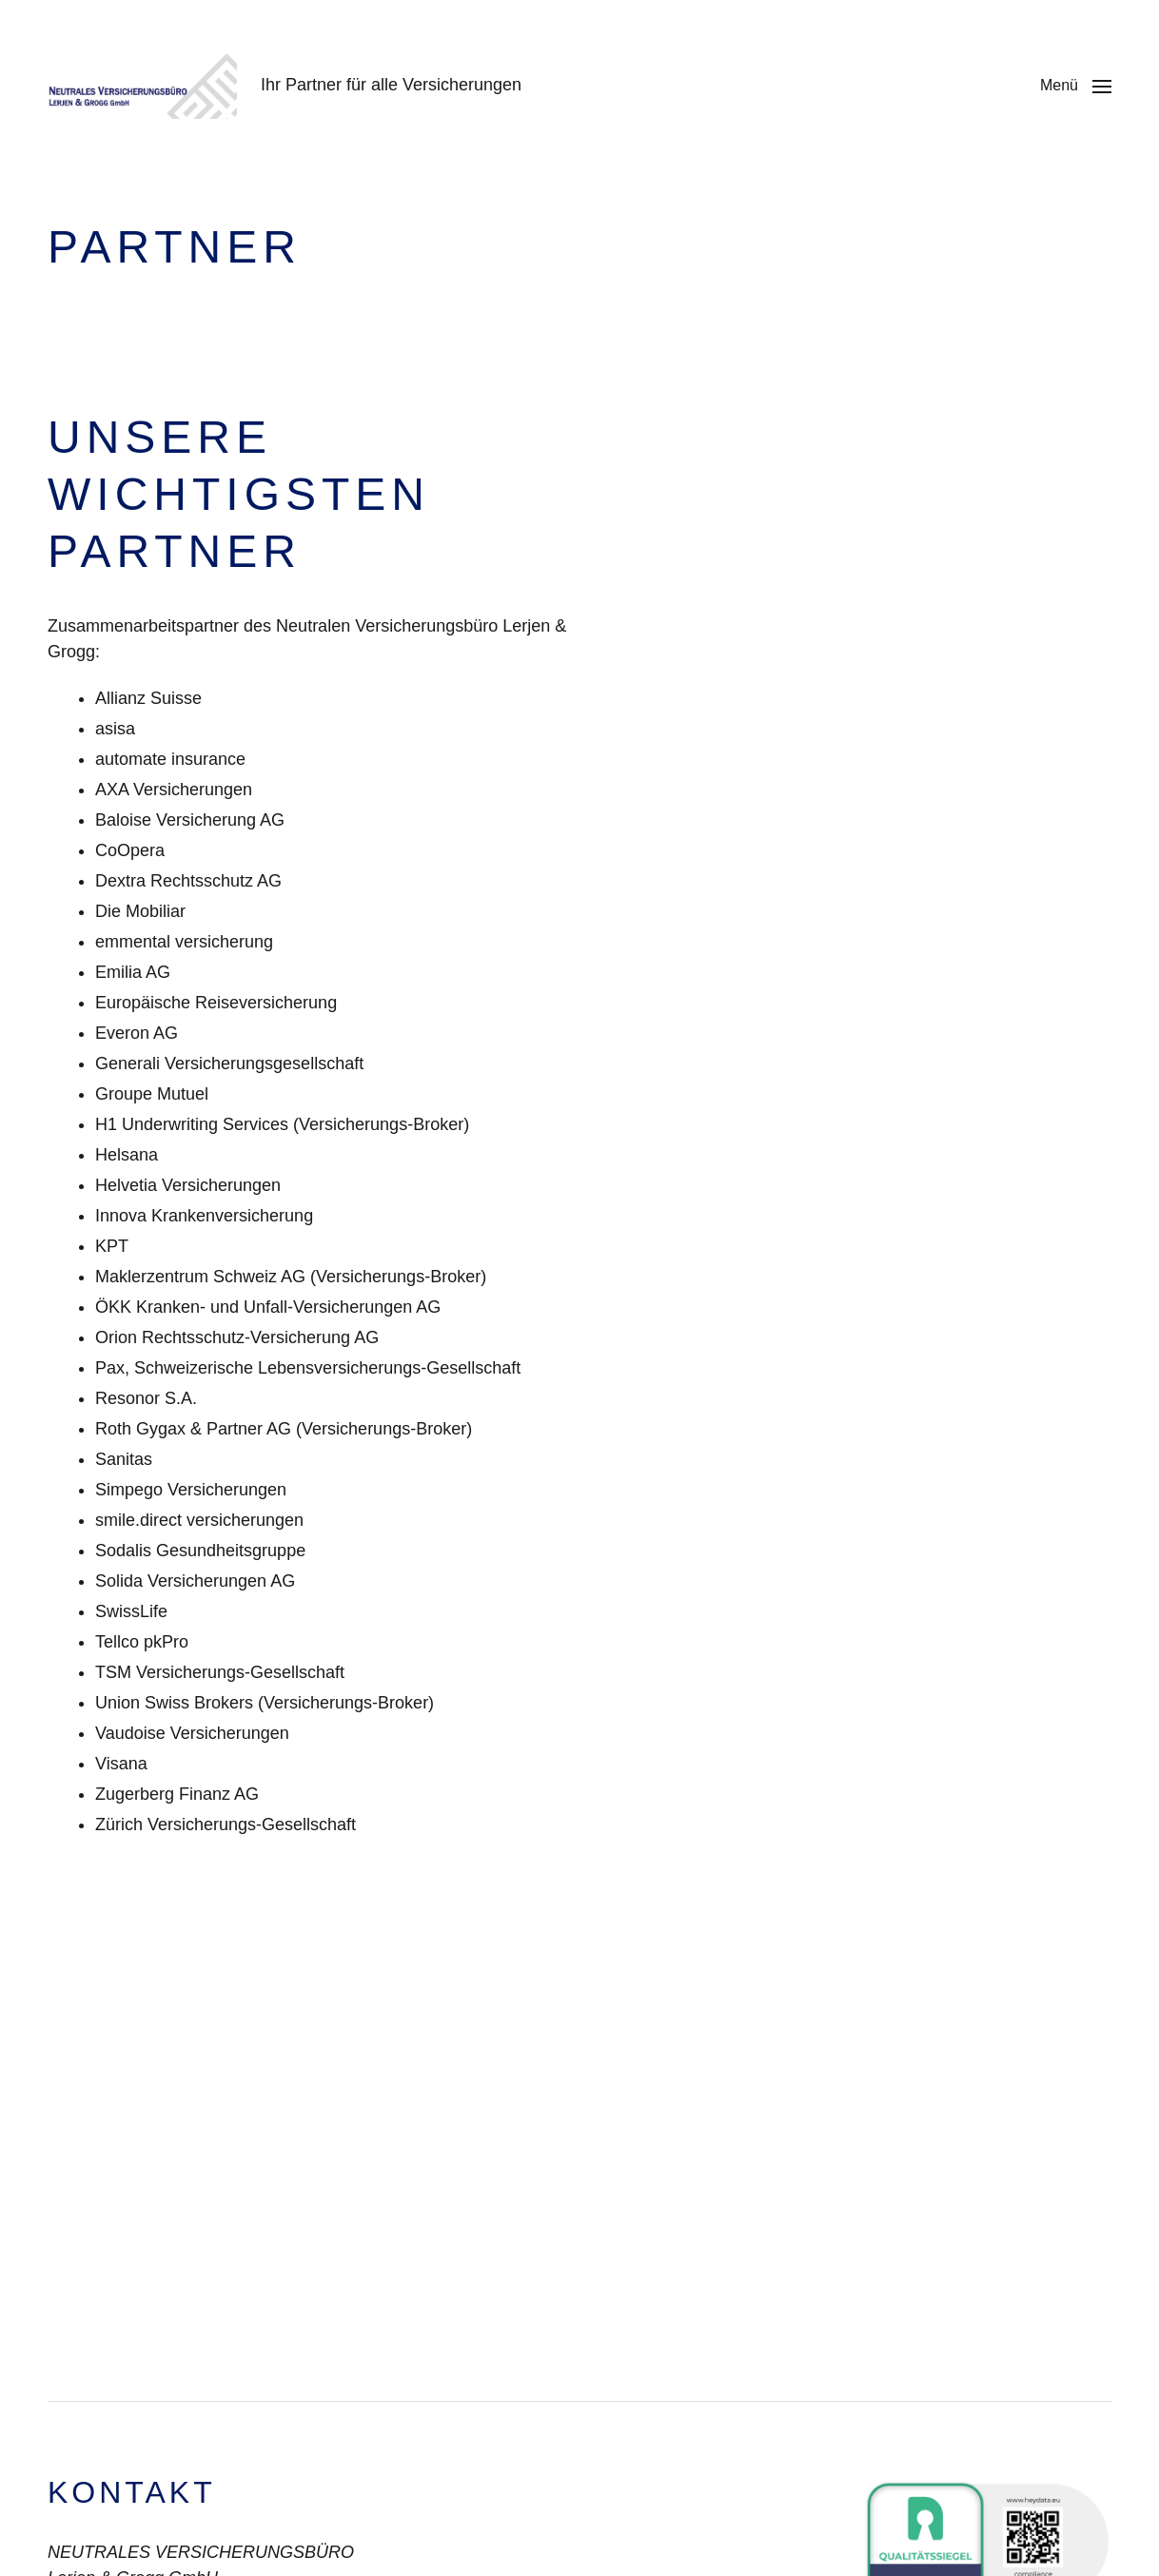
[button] (1075, 85)
